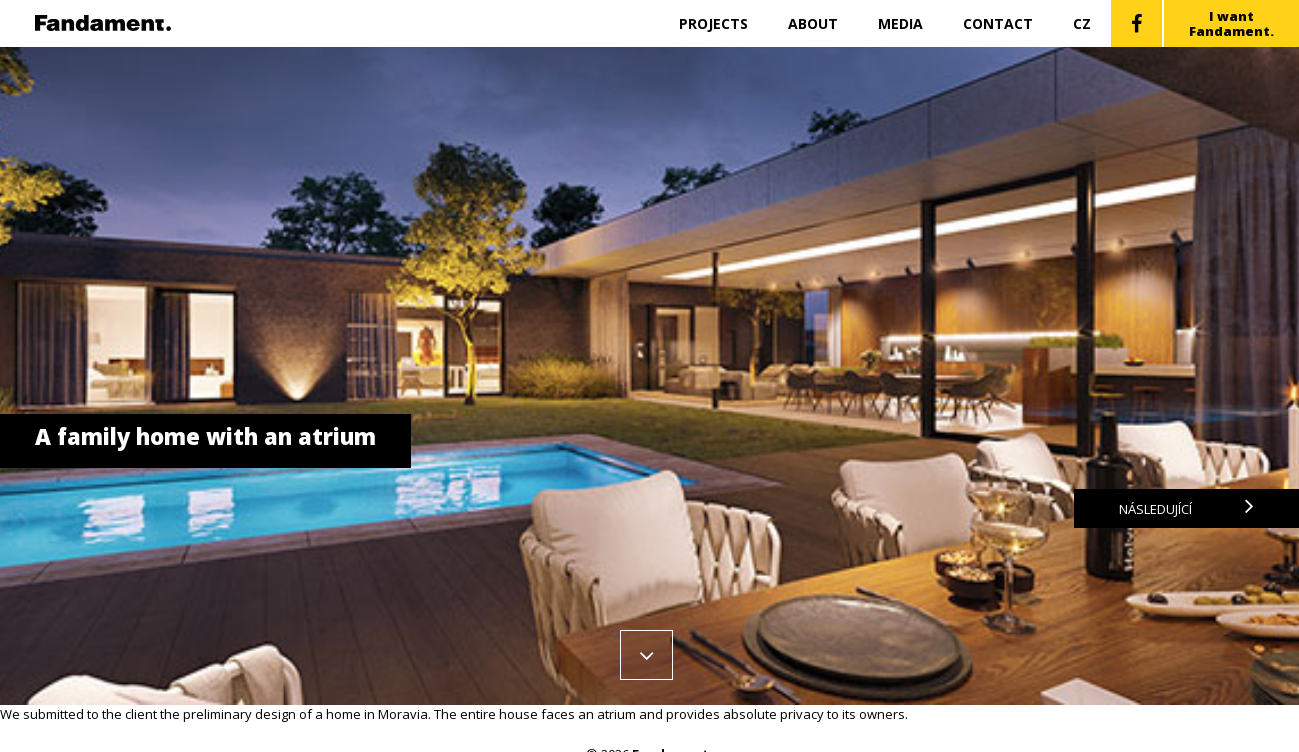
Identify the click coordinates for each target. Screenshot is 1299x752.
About (813, 23)
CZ (1082, 23)
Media (900, 23)
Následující (1186, 508)
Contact (998, 23)
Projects (713, 23)
